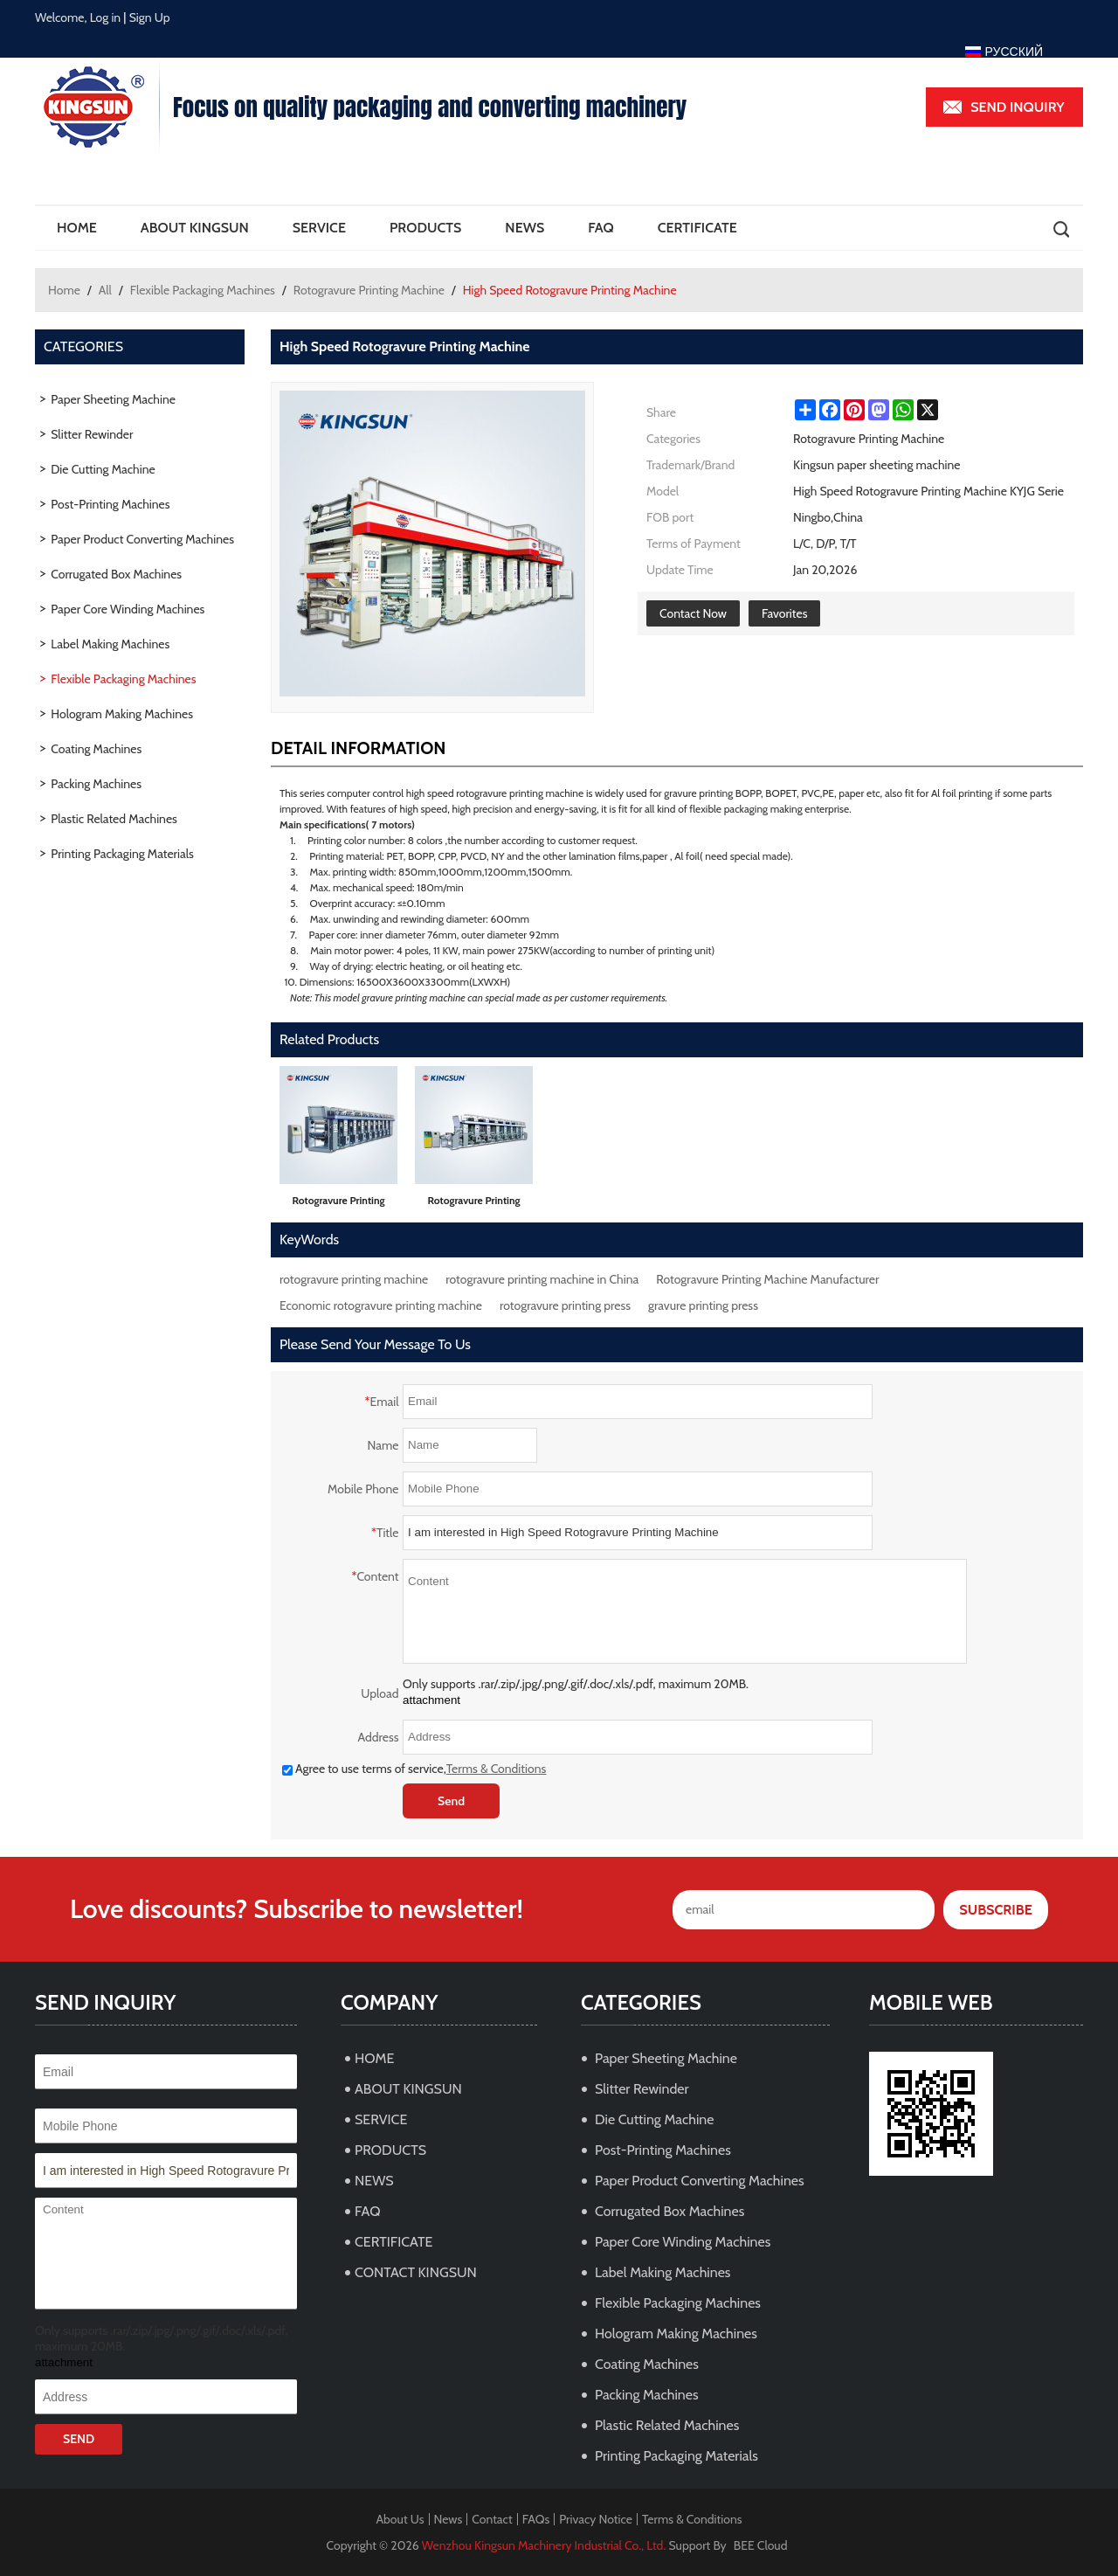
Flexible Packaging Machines (202, 290)
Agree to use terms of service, (414, 1768)
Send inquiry (1017, 107)
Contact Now (693, 613)
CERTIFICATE (697, 227)
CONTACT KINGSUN (416, 2272)
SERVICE (319, 227)
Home (64, 290)
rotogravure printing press (565, 1305)
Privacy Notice (595, 2519)
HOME (77, 227)
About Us (400, 2519)
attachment (431, 1700)
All (105, 290)
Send (451, 1801)
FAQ (601, 227)
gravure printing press (703, 1305)
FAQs (536, 2519)
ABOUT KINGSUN (195, 227)
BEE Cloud (761, 2545)
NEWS (524, 227)
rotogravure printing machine (354, 1279)
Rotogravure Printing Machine (369, 290)
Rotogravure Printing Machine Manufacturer (767, 1279)
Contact (492, 2519)
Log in (105, 17)
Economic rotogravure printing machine (381, 1305)
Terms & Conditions (496, 1768)
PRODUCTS (425, 227)
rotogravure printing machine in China (541, 1279)
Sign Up (149, 17)
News (448, 2519)
